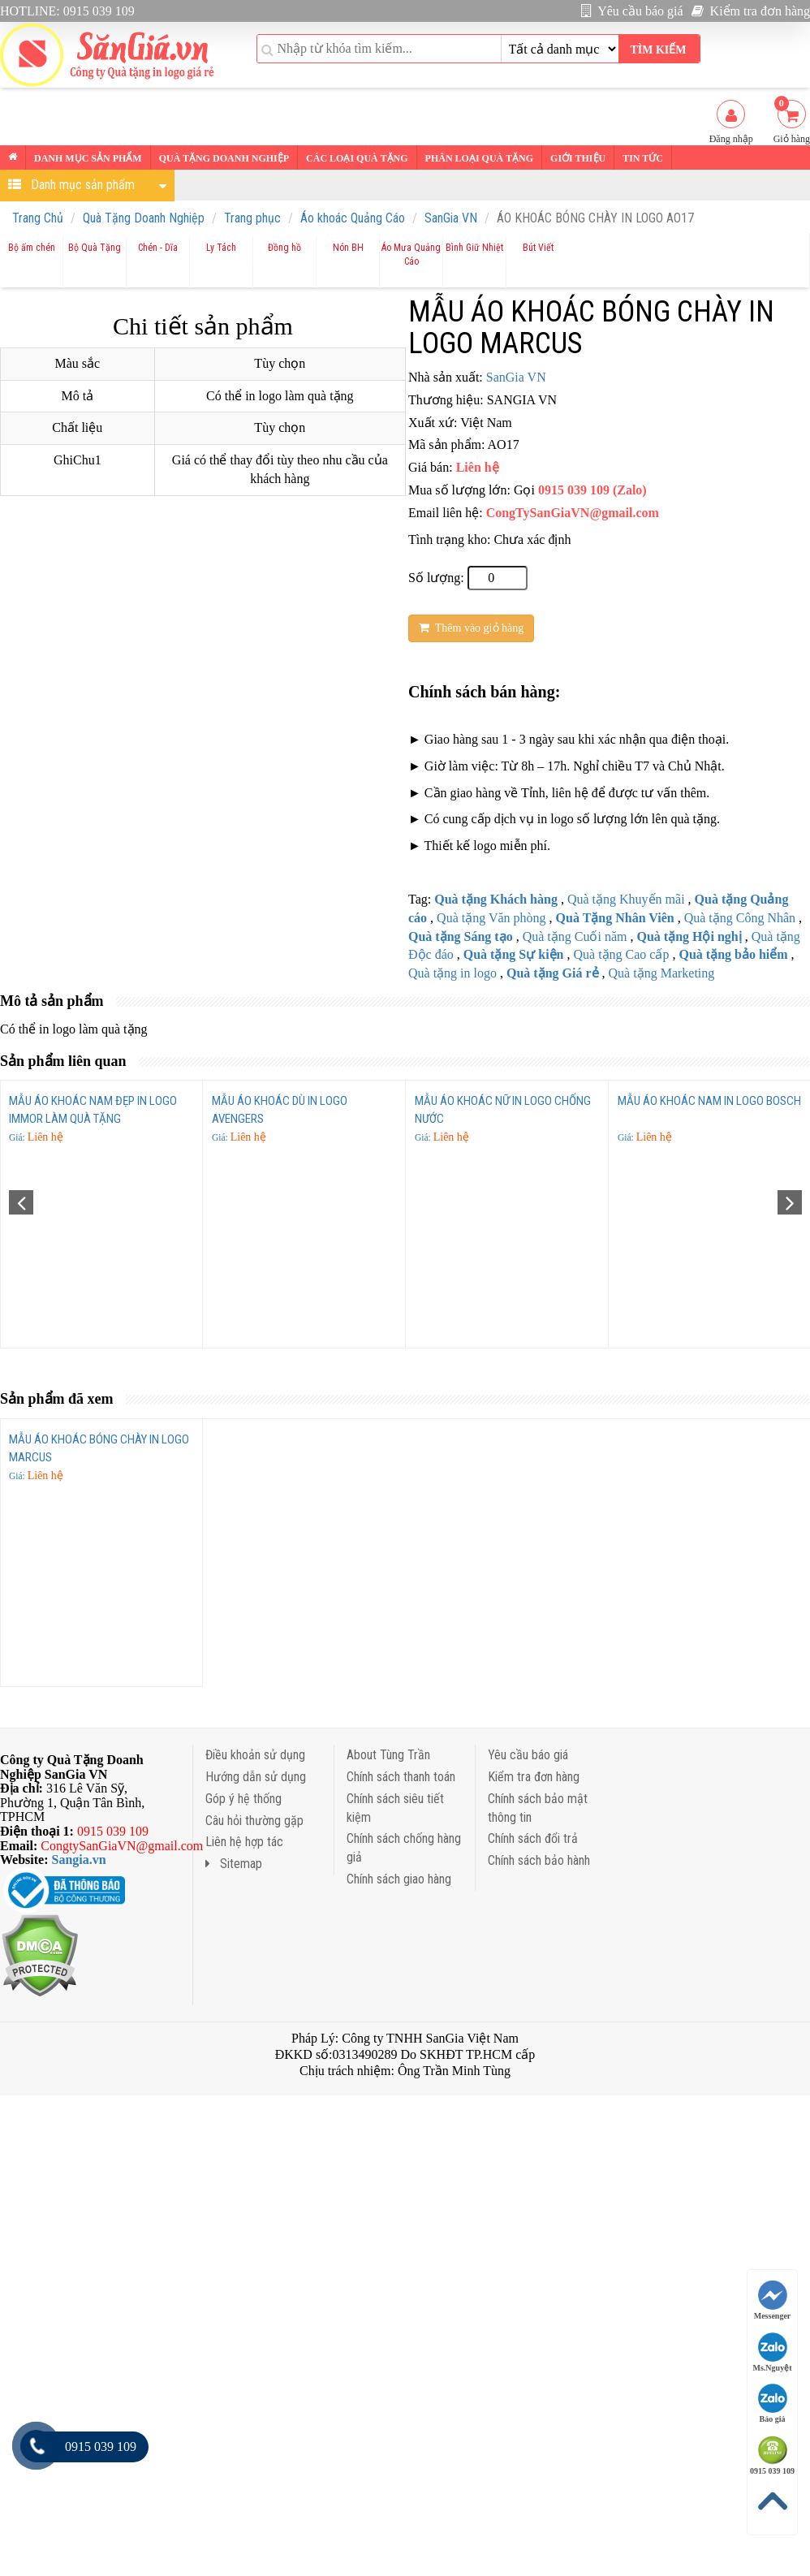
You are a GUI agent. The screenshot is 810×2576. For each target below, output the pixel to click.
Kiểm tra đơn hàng (751, 11)
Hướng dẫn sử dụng (255, 1776)
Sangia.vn (79, 1859)
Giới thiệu (577, 158)
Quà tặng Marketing (662, 973)
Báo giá (772, 2403)
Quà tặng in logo (452, 973)
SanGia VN (450, 218)
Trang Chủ (37, 218)
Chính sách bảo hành (539, 1860)
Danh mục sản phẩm (88, 158)
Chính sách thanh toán (401, 1776)
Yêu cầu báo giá (632, 11)
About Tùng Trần (388, 1755)
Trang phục (252, 218)
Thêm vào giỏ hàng (471, 628)
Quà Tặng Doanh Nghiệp (144, 218)
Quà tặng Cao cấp (621, 954)
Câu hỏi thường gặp (254, 1820)
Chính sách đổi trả (533, 1838)
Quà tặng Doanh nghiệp (224, 158)
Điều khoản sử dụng (255, 1755)
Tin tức (643, 158)
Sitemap (233, 1863)
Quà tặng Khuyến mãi (626, 899)
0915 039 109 (772, 2455)
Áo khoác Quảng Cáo (352, 218)
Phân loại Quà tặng (479, 158)
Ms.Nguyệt (772, 2352)
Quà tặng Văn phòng (491, 918)
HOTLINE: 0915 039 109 (67, 11)
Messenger (772, 2300)
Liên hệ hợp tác (244, 1841)
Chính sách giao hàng (399, 1879)
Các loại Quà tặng (356, 158)
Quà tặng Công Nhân (739, 918)
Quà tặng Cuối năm (575, 936)
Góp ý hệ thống (243, 1798)
